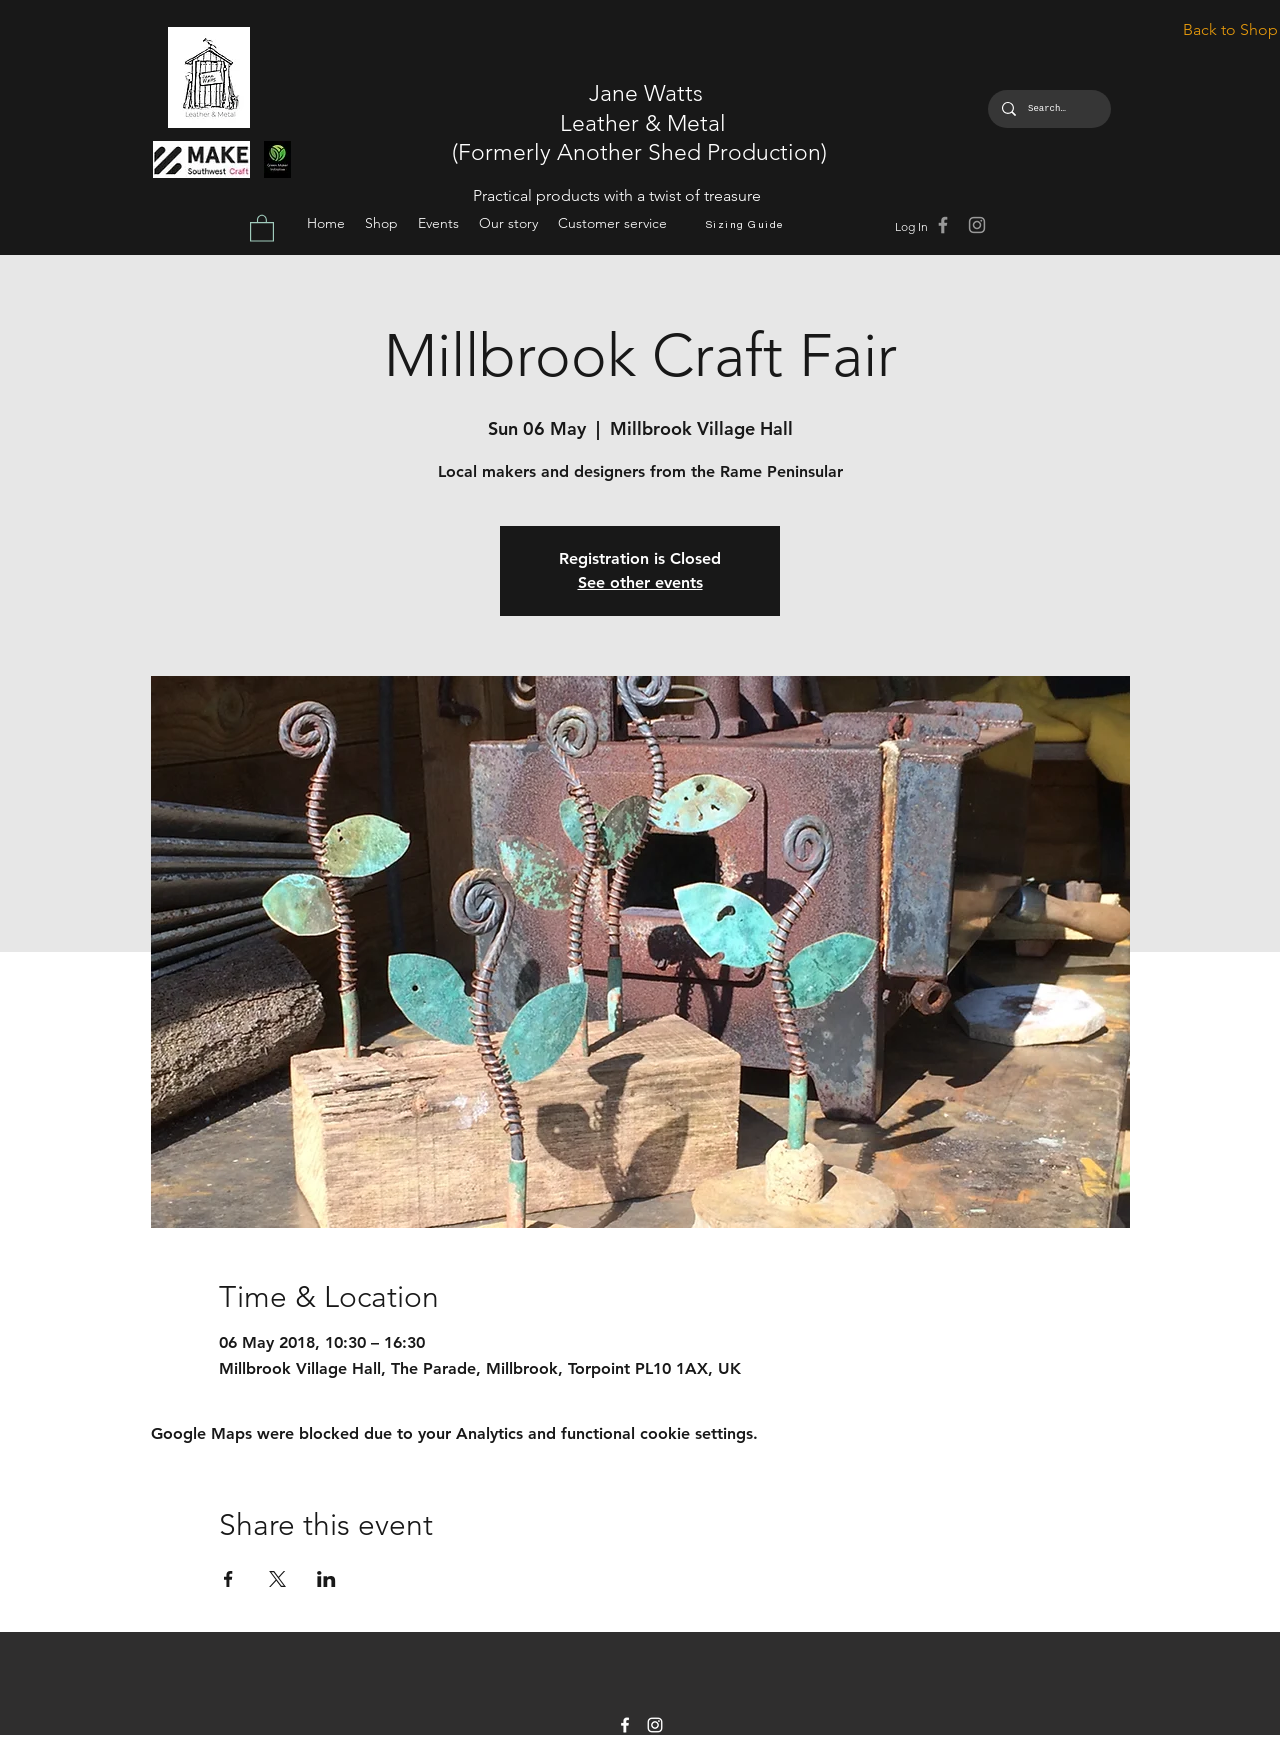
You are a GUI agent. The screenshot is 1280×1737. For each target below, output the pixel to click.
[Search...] (1048, 109)
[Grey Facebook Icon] (943, 225)
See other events (640, 582)
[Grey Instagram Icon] (977, 225)
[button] (262, 227)
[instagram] (655, 1725)
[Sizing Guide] (744, 225)
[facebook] (625, 1725)
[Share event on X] (277, 1579)
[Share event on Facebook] (228, 1579)
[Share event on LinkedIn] (326, 1579)
